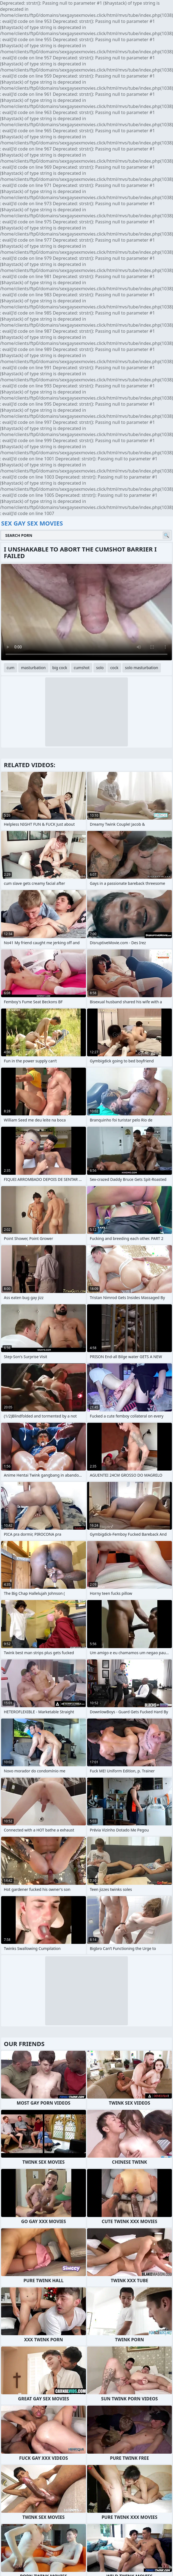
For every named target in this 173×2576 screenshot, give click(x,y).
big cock (59, 667)
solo (100, 667)
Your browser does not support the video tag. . (86, 612)
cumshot (82, 667)
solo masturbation (141, 667)
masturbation (33, 667)
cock (114, 667)
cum (10, 667)
